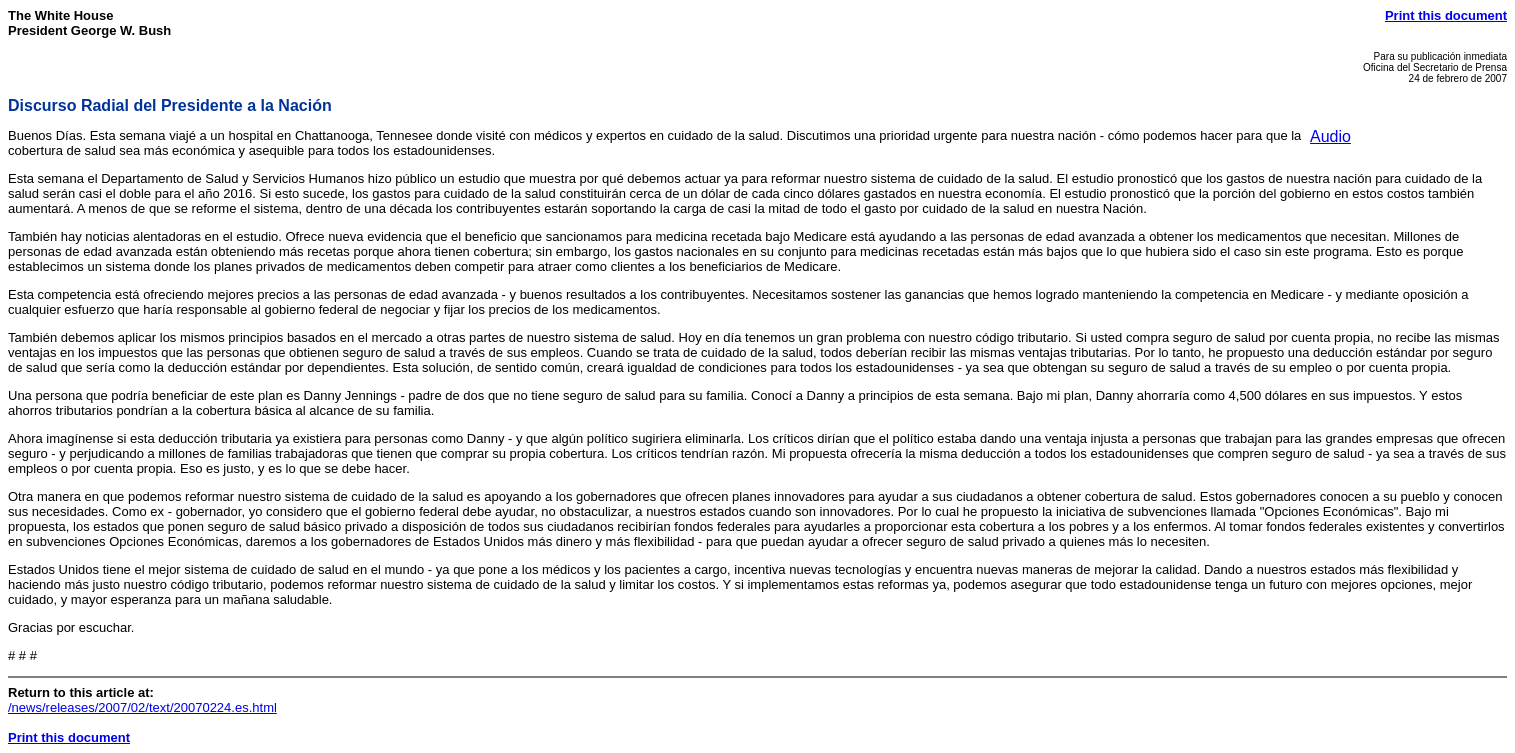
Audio (1330, 136)
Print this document (1446, 15)
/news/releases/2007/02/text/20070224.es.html (142, 707)
